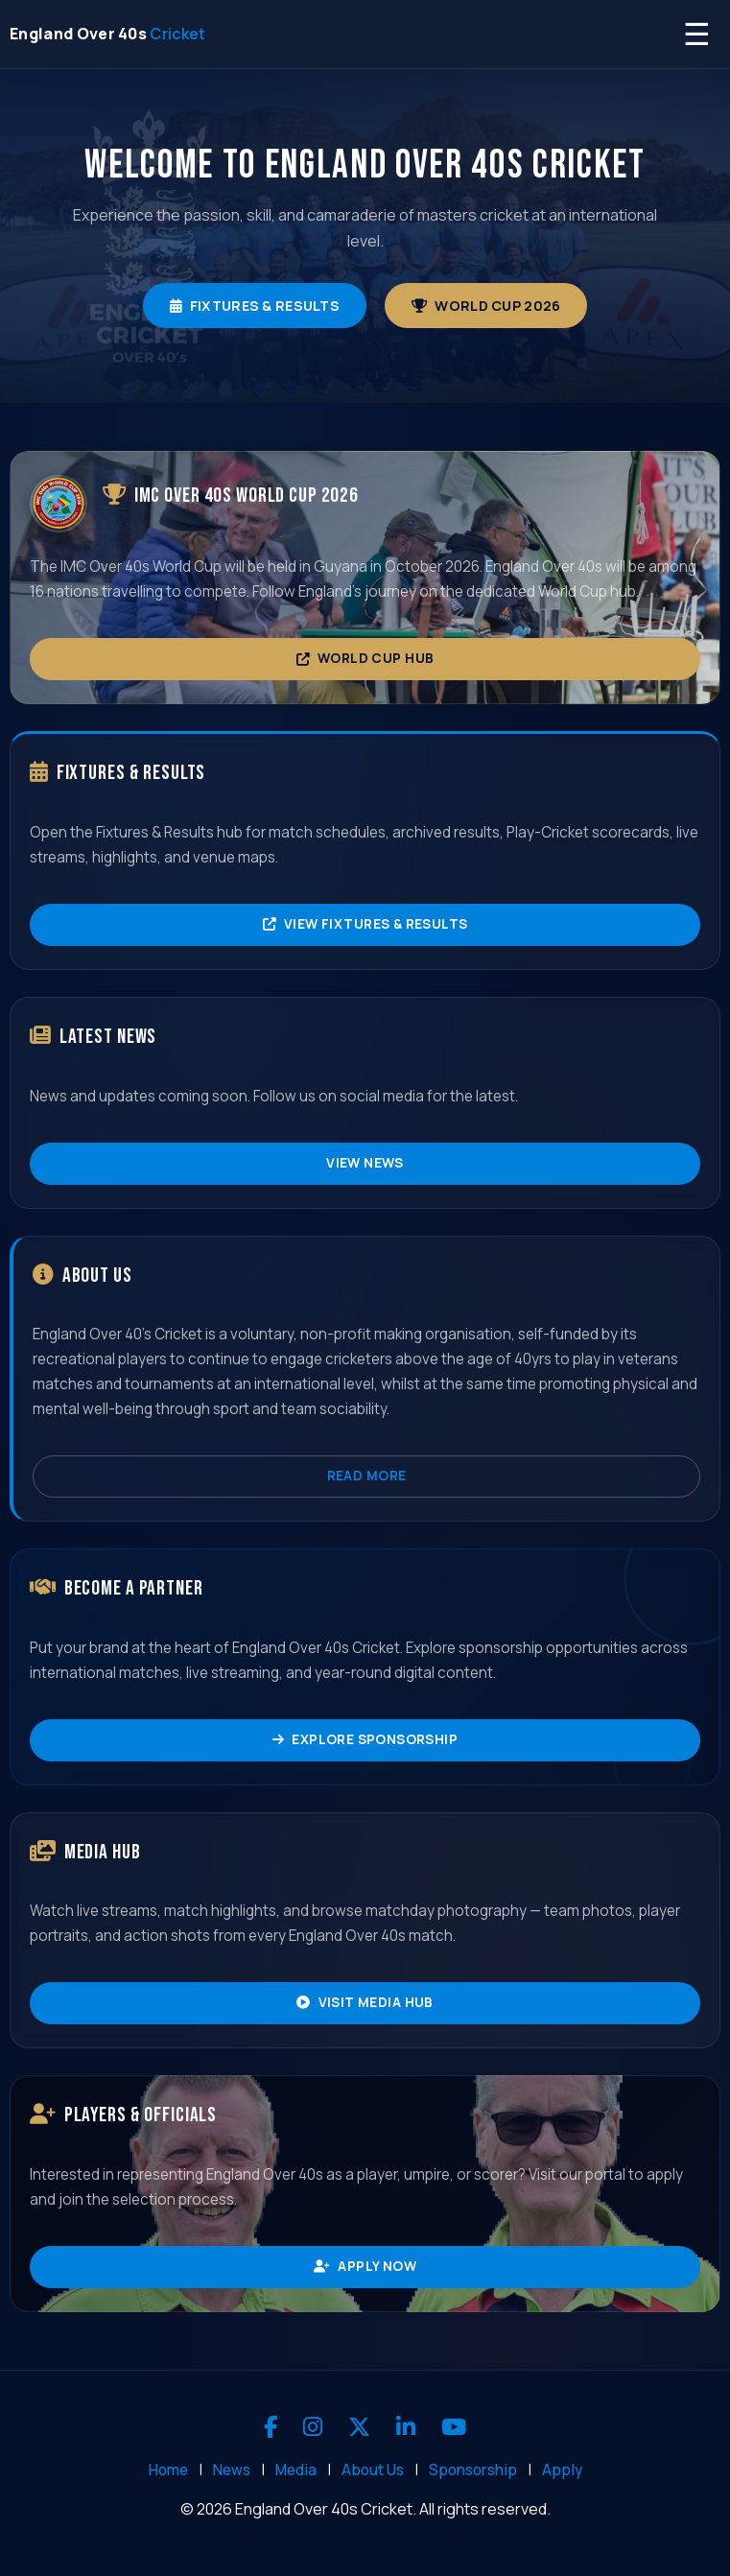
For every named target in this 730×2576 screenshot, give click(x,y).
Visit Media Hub (365, 2002)
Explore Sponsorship (365, 1739)
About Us (372, 2470)
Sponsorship (473, 2470)
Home (168, 2470)
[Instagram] (312, 2427)
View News (365, 1162)
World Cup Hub (365, 658)
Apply (562, 2470)
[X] (359, 2427)
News (231, 2470)
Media (296, 2470)
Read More (367, 1475)
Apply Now (365, 2266)
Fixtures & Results (255, 305)
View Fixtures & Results (365, 924)
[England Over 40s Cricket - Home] (108, 34)
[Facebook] (270, 2427)
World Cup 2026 (486, 305)
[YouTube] (453, 2427)
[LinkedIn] (405, 2427)
